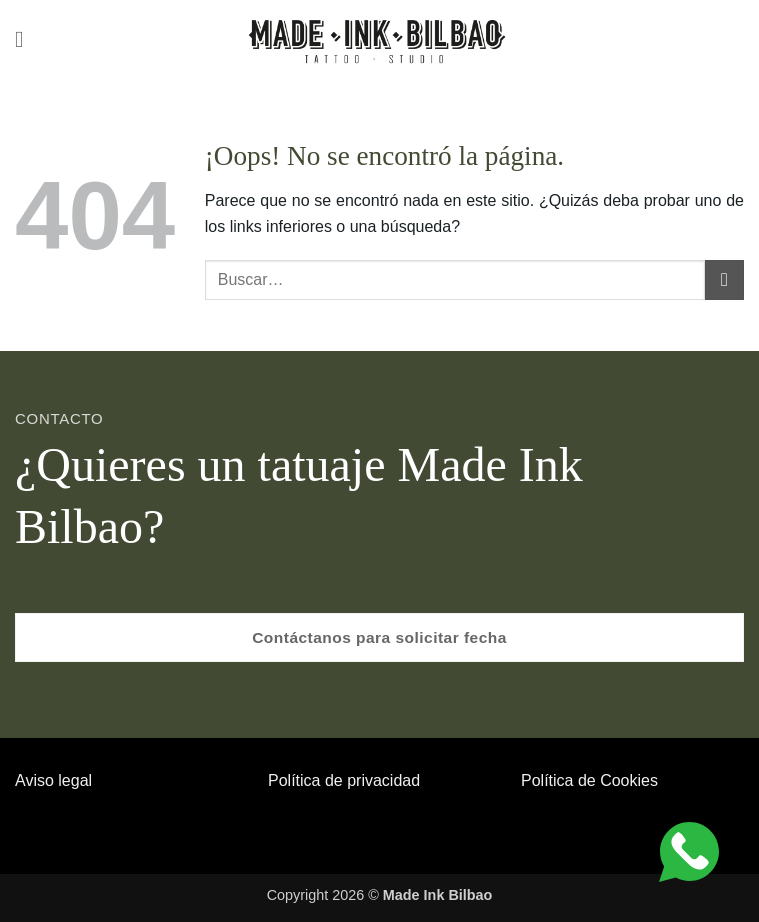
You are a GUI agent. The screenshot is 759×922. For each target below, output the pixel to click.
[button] (27, 39)
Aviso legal (53, 780)
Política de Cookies (589, 780)
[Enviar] (724, 279)
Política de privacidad (344, 780)
